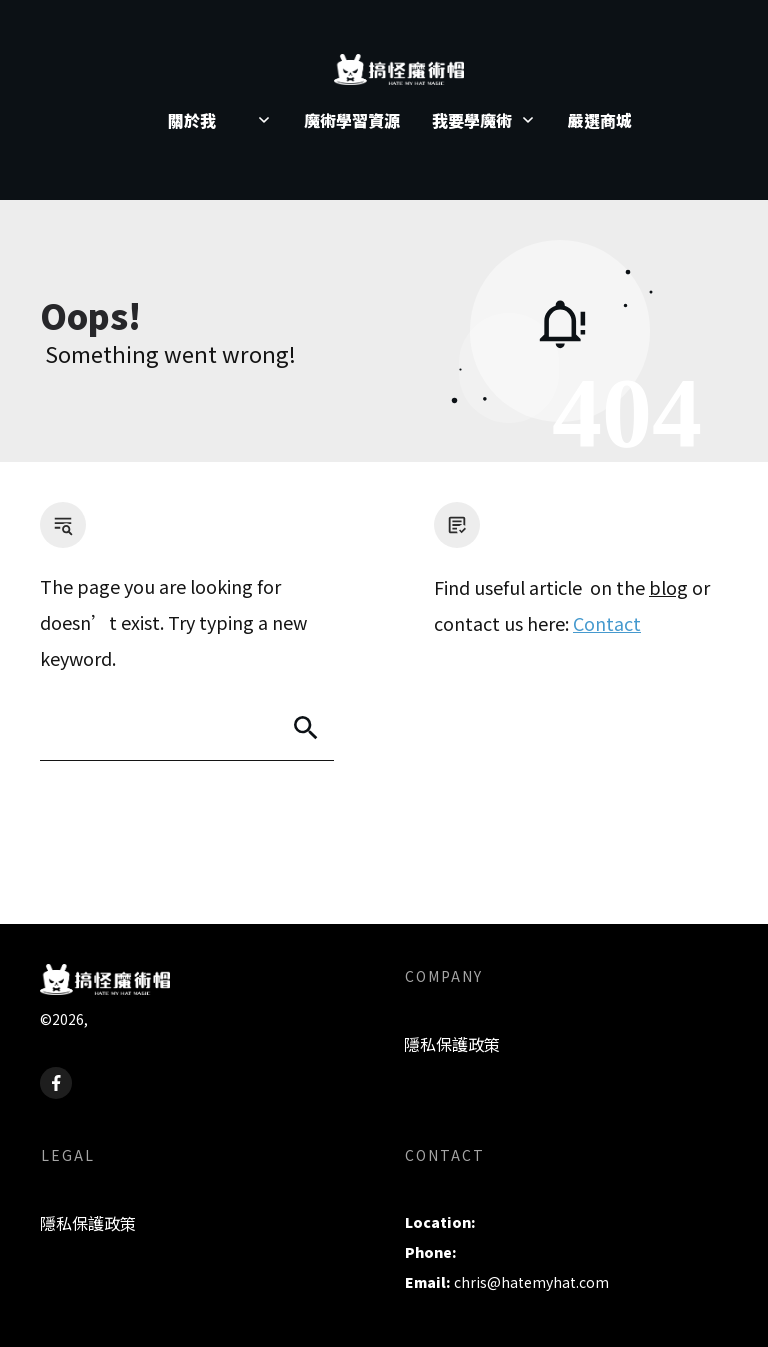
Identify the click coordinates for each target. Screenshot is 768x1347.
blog (668, 587)
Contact (607, 623)
